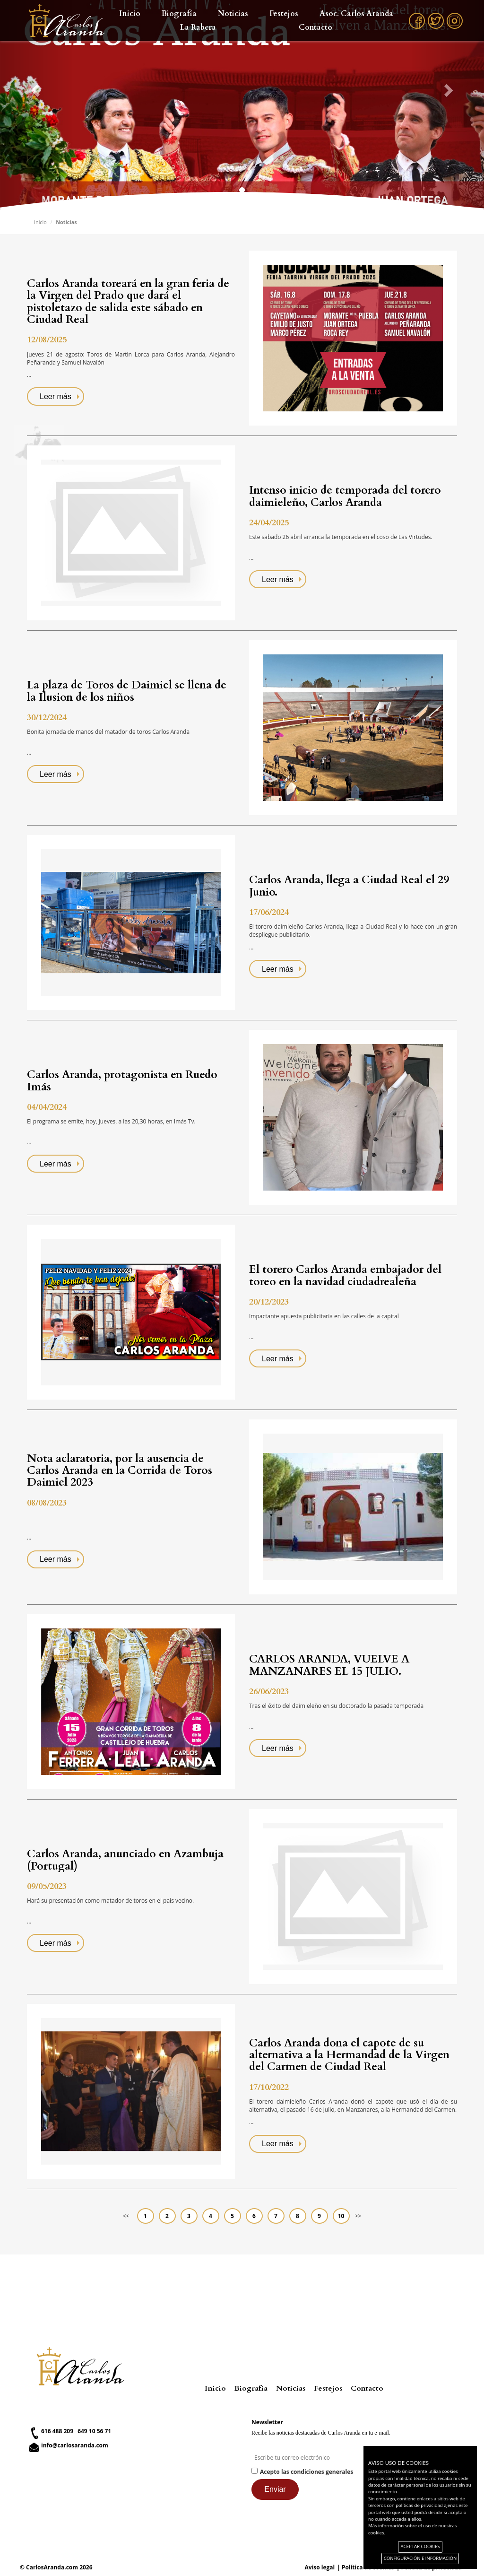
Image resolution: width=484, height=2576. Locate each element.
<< (126, 2216)
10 (341, 2216)
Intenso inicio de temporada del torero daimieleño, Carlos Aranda (345, 496)
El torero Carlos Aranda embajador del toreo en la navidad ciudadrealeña (345, 1275)
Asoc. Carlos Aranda (356, 14)
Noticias (233, 14)
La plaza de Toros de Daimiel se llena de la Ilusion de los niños (126, 691)
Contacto (315, 27)
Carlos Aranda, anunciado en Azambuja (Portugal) (125, 1859)
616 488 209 (57, 2431)
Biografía (179, 14)
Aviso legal (320, 2567)
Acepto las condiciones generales (306, 2472)
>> (358, 2216)
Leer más (55, 396)
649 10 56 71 (94, 2431)
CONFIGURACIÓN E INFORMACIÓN (420, 2558)
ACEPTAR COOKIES (420, 2546)
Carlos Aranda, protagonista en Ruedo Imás (122, 1080)
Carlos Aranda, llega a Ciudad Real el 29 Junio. (349, 885)
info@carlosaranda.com (74, 2445)
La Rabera (198, 27)
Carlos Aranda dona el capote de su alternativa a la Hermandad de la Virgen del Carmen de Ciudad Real (349, 2055)
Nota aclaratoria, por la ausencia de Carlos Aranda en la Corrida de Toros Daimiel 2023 (119, 1470)
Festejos (283, 14)
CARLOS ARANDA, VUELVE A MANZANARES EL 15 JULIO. (329, 1665)
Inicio (129, 14)
